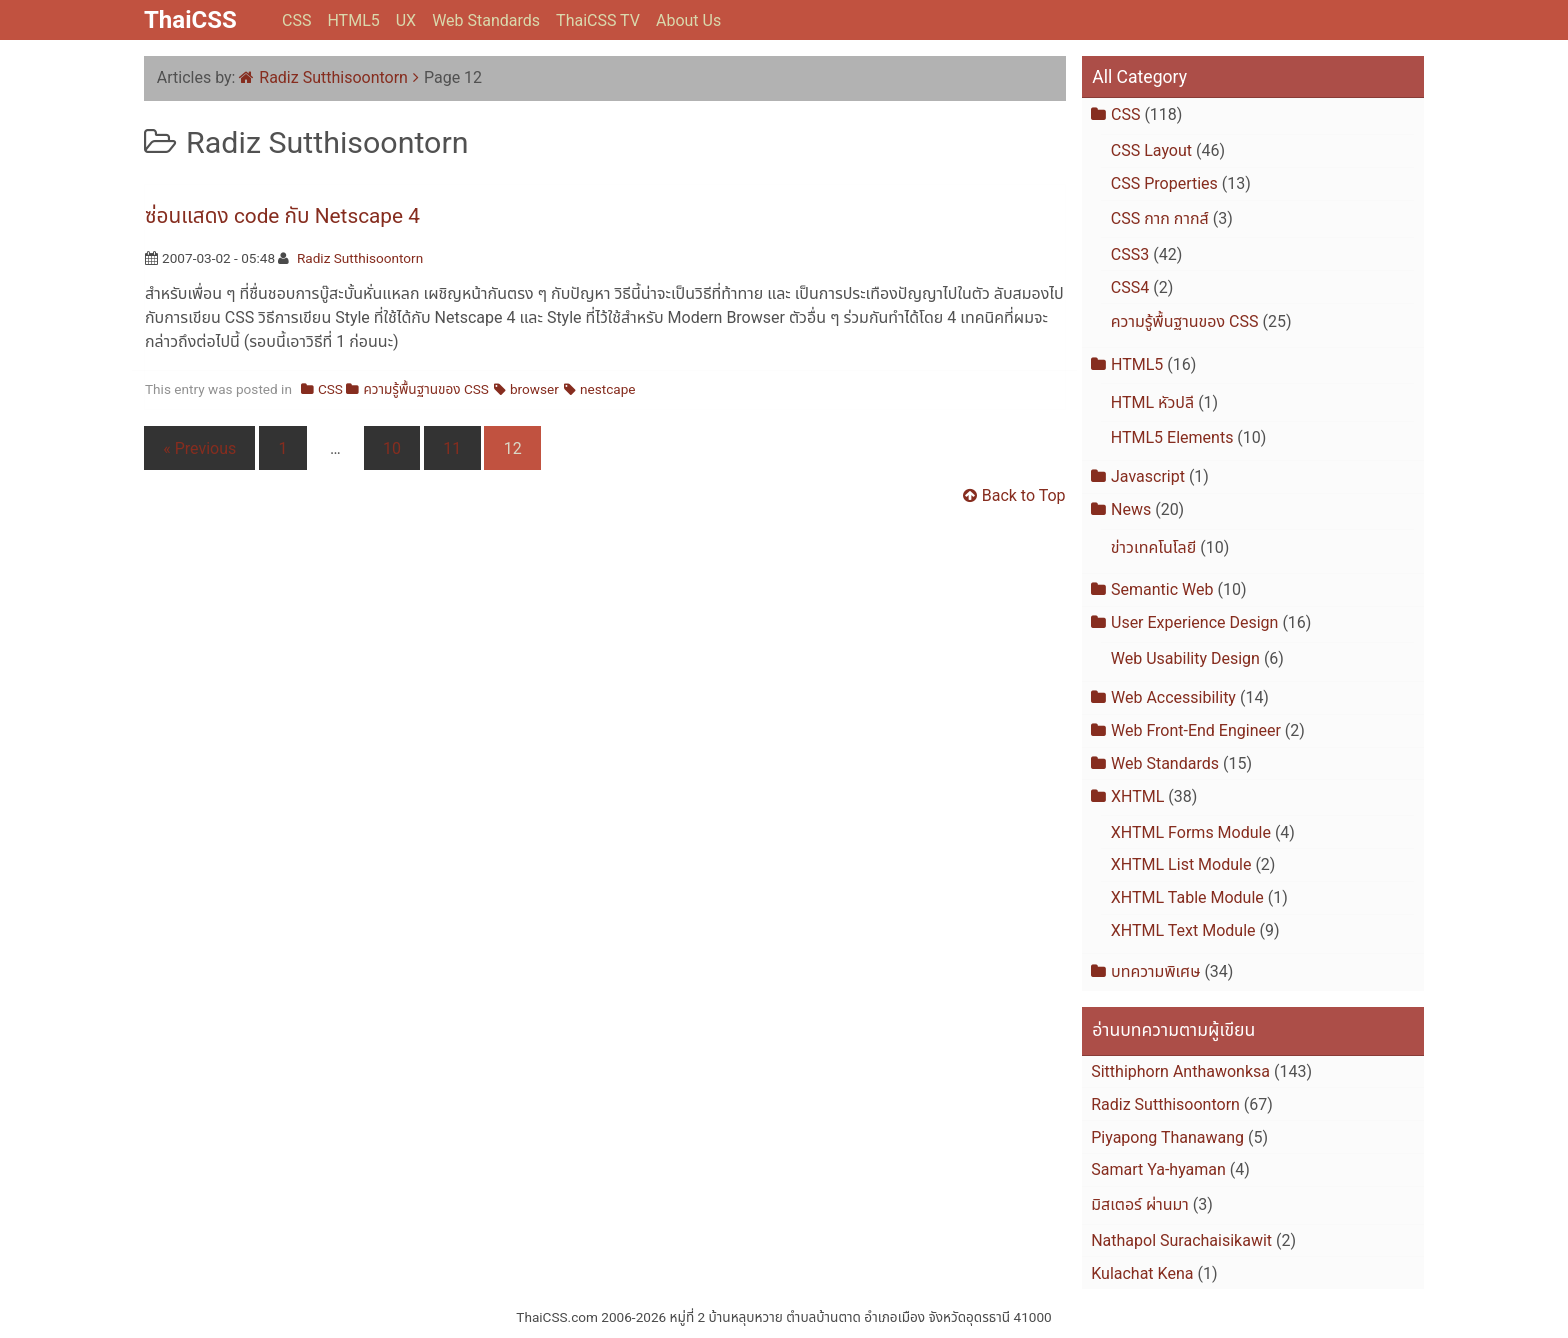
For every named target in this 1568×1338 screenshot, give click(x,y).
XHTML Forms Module (1191, 832)
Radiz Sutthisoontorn (333, 77)
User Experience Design (1194, 622)
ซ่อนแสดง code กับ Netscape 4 (282, 216)
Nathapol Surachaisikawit (1181, 1240)
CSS (296, 20)
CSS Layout (1151, 150)
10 (392, 448)
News (1131, 509)
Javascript (1148, 476)
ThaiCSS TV (598, 20)
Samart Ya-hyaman (1158, 1169)
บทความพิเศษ (1155, 971)
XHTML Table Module (1187, 897)
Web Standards (486, 20)
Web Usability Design (1185, 658)
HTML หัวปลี (1152, 402)
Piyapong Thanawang (1167, 1137)
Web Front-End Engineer (1196, 730)
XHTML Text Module (1183, 930)
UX (406, 20)
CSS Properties (1164, 183)
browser (534, 389)
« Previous (199, 448)
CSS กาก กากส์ (1160, 218)
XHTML (1137, 796)
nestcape (608, 389)
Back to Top (1024, 495)
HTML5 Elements (1172, 437)
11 (452, 448)
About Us (688, 20)
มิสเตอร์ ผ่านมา (1140, 1204)
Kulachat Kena (1142, 1273)
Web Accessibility (1173, 697)
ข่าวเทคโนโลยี (1153, 547)
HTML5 (353, 20)
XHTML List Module (1181, 864)
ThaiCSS (190, 20)
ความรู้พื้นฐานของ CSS (426, 389)
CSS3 (1130, 254)
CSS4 (1130, 287)
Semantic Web (1162, 589)
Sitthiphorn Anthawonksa (1180, 1071)
